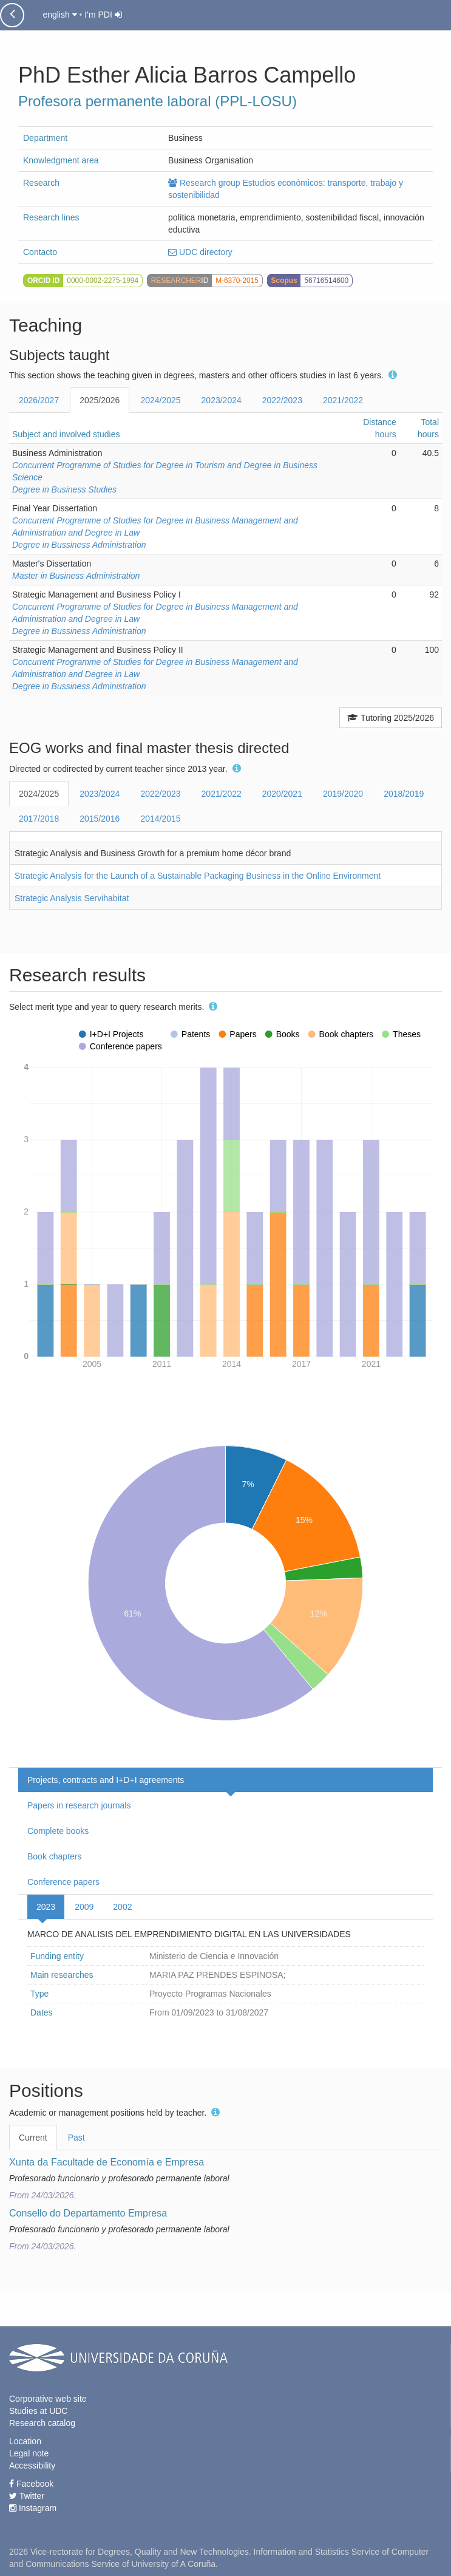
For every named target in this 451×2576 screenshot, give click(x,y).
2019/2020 (343, 794)
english (59, 14)
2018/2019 (404, 794)
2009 (84, 1907)
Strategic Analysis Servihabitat (72, 898)
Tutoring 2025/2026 (390, 718)
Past (76, 2137)
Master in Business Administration (76, 576)
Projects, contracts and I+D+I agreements (105, 1780)
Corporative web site (48, 2399)
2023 (45, 1907)
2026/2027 (39, 400)
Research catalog (42, 2423)
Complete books (58, 1831)
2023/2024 (222, 400)
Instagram (32, 2508)
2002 (122, 1907)
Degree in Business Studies (64, 489)
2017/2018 (39, 818)
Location (25, 2441)
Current (33, 2137)
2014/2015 (160, 818)
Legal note (29, 2453)
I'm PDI (102, 14)
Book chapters (54, 1856)
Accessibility (32, 2465)
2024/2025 (160, 400)
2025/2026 (100, 400)
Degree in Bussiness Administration (79, 545)
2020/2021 (282, 794)
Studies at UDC (38, 2411)
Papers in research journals (79, 1805)
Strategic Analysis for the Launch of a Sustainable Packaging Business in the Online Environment (198, 876)
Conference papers (63, 1882)
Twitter (26, 2496)
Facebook (31, 2484)
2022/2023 (282, 400)
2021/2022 (343, 400)
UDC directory (200, 252)
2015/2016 (100, 818)
